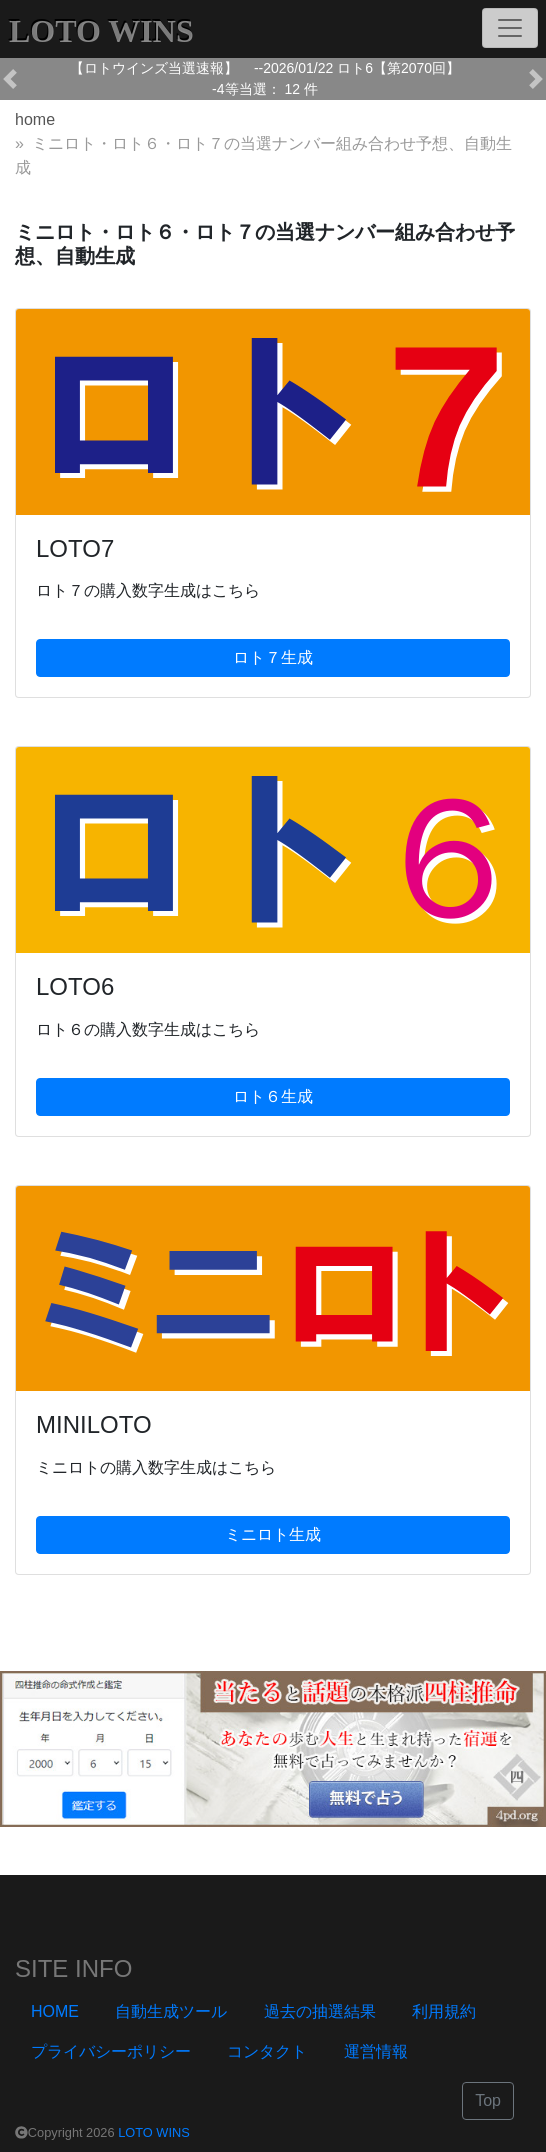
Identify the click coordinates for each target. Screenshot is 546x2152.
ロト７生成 (273, 657)
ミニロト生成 (273, 1534)
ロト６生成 (273, 1096)
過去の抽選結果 (320, 2011)
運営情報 (376, 2051)
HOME (55, 2011)
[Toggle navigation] (510, 28)
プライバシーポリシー (111, 2051)
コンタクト (267, 2051)
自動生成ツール (171, 2011)
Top (488, 2100)
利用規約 (444, 2011)
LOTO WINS (154, 2132)
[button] (10, 79)
